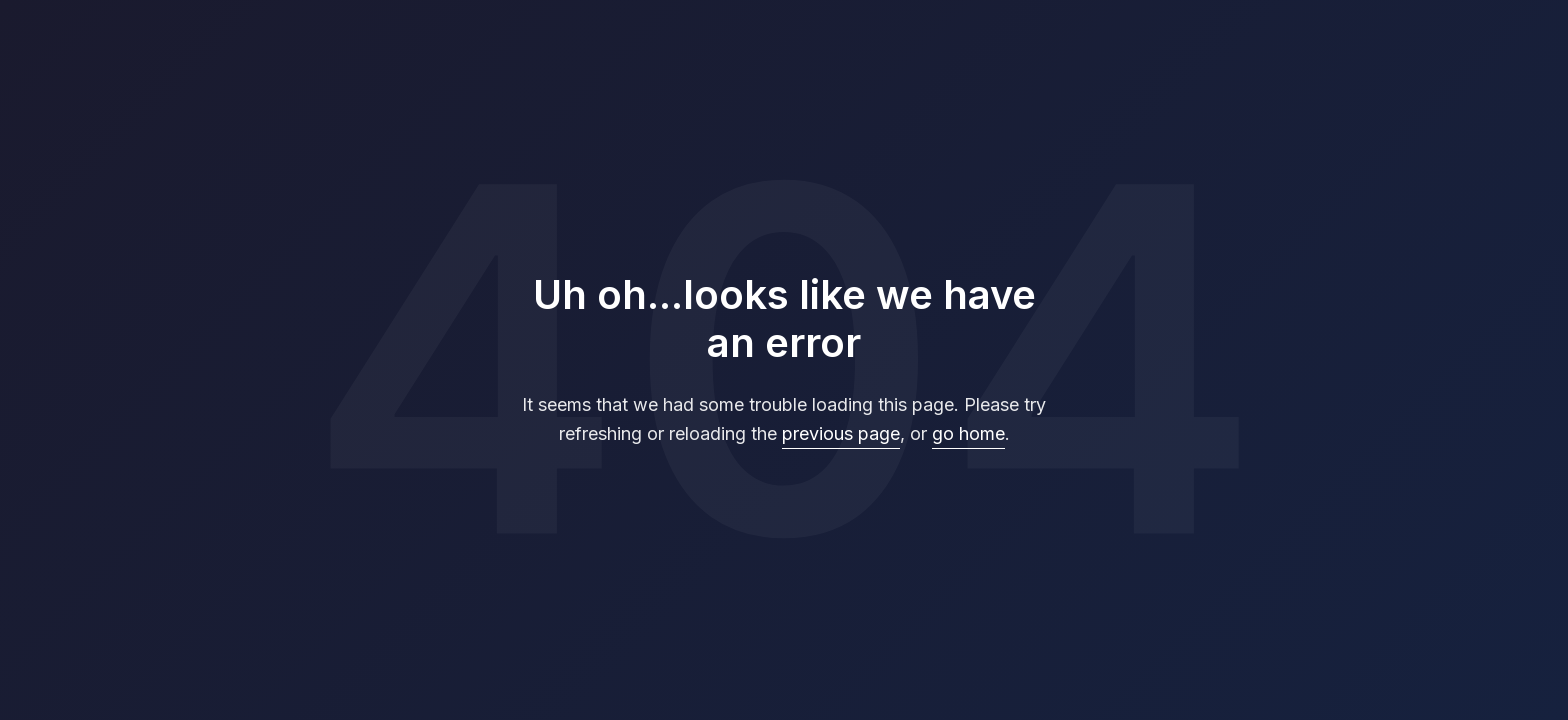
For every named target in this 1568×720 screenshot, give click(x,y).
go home (968, 433)
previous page (841, 433)
